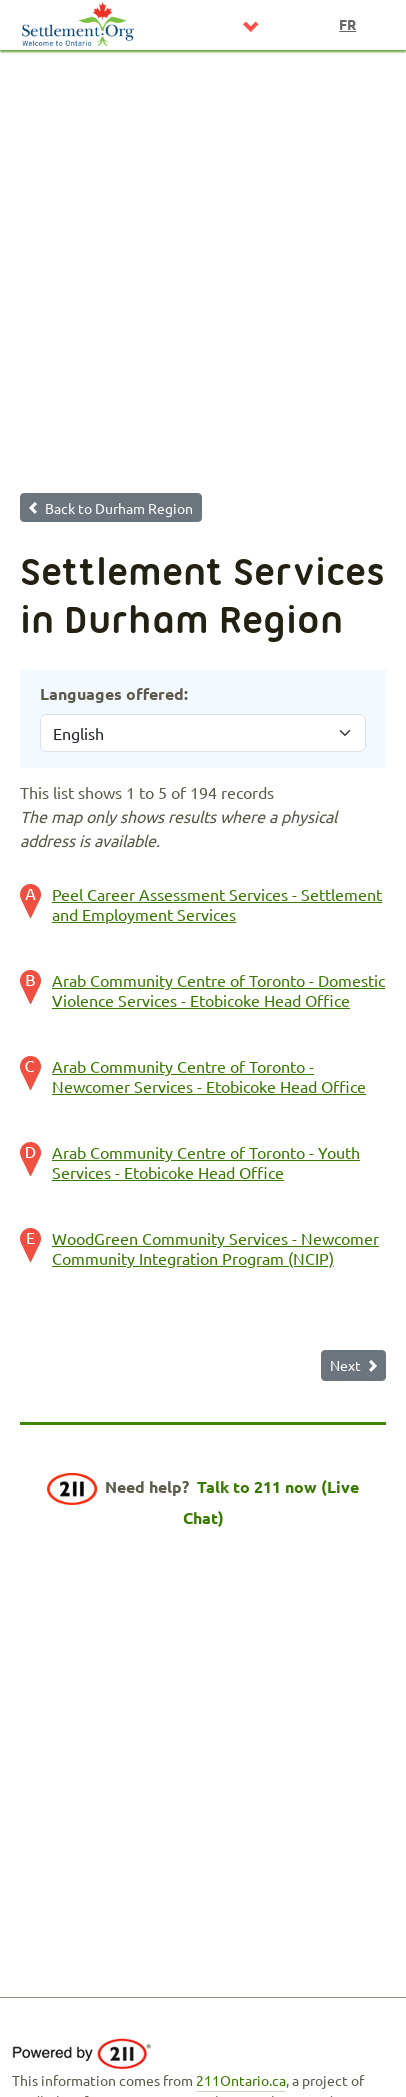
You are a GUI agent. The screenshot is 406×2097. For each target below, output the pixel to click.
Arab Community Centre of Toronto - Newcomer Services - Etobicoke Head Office (209, 1076)
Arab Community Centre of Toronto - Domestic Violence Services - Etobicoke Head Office (218, 990)
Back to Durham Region (119, 508)
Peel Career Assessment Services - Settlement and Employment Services (217, 904)
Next (345, 1365)
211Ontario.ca (241, 2080)
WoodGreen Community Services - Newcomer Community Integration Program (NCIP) (215, 1248)
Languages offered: (114, 693)
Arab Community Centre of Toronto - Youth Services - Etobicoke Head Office (206, 1162)
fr (347, 24)
